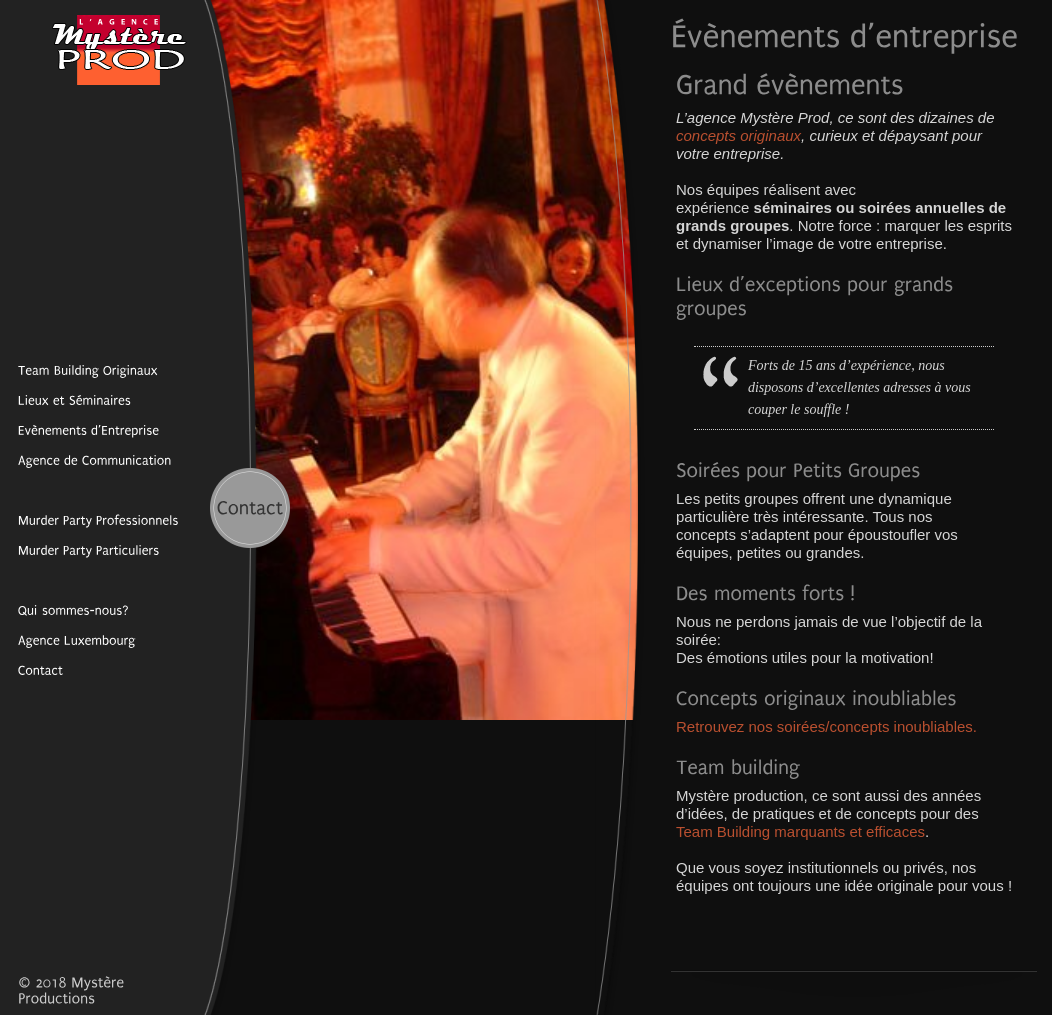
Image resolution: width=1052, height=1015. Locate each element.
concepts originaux (738, 135)
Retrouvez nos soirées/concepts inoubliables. (826, 726)
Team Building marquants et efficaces (800, 831)
